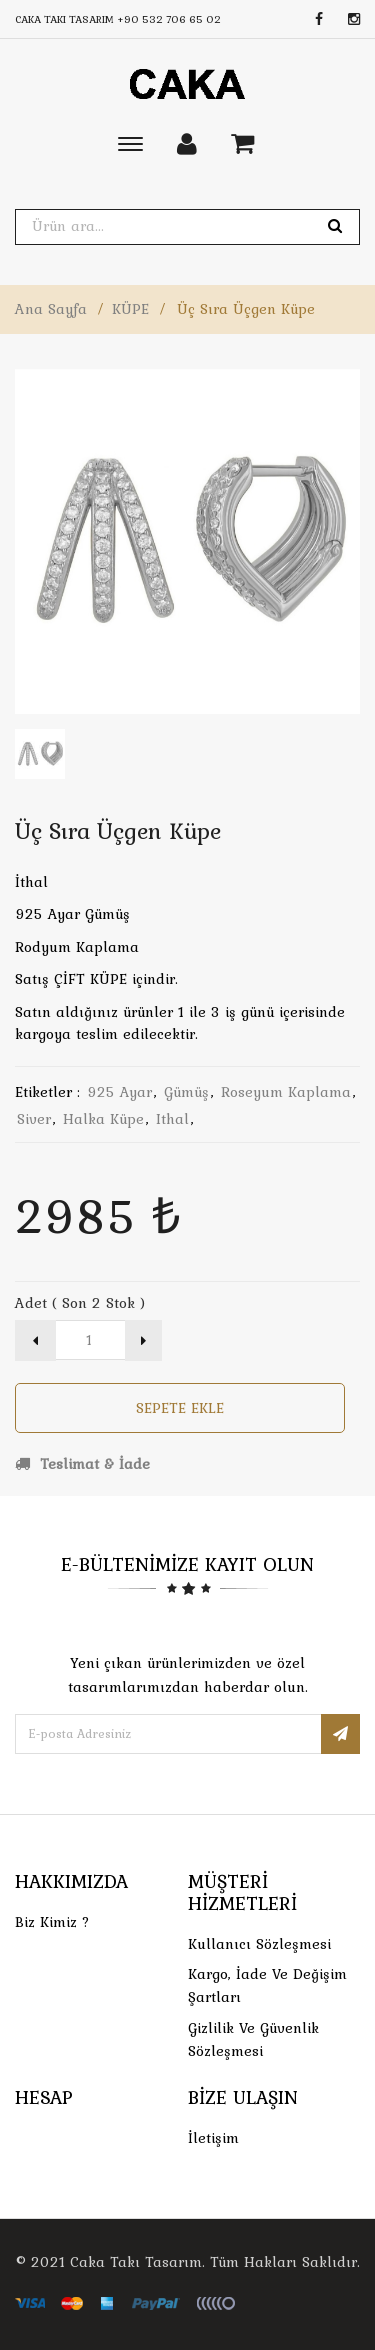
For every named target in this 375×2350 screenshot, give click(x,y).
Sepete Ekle (180, 1408)
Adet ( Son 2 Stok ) (80, 1303)
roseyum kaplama (286, 1092)
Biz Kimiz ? (52, 1922)
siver (34, 1119)
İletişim (213, 2138)
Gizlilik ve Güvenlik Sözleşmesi (253, 2039)
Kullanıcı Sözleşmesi (259, 1944)
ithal (172, 1119)
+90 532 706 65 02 (169, 19)
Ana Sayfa (51, 309)
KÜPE (130, 309)
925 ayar (119, 1092)
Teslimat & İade (82, 1464)
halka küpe (103, 1119)
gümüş (186, 1092)
